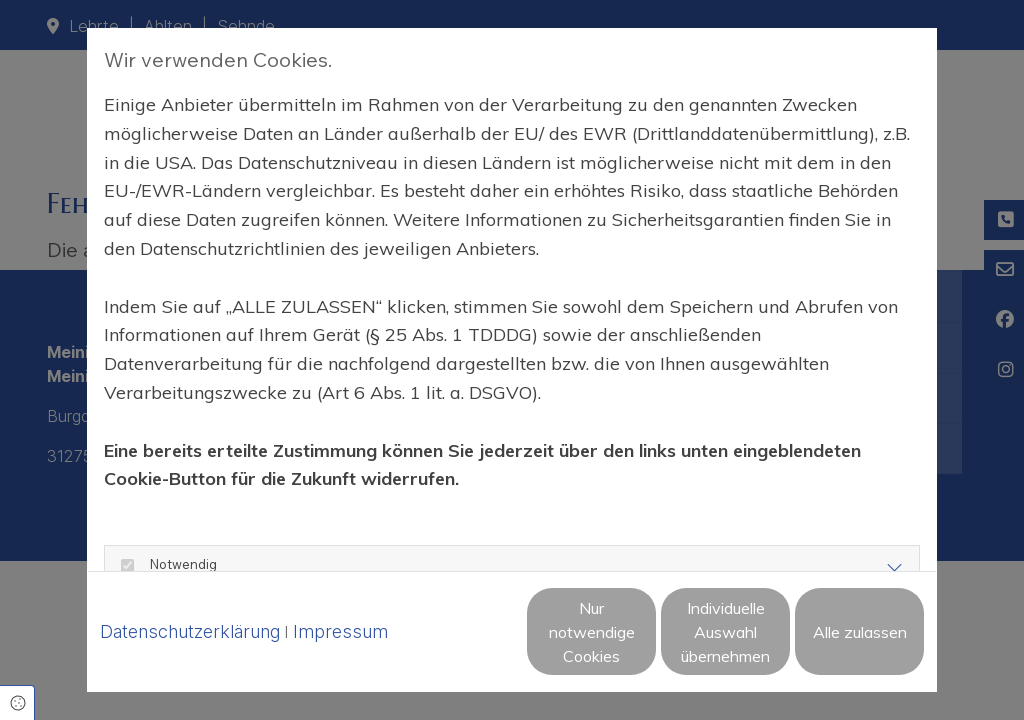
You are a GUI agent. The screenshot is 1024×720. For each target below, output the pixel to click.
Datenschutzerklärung (190, 593)
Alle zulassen (832, 643)
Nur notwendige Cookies (451, 643)
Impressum (340, 593)
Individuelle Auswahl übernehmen (641, 643)
